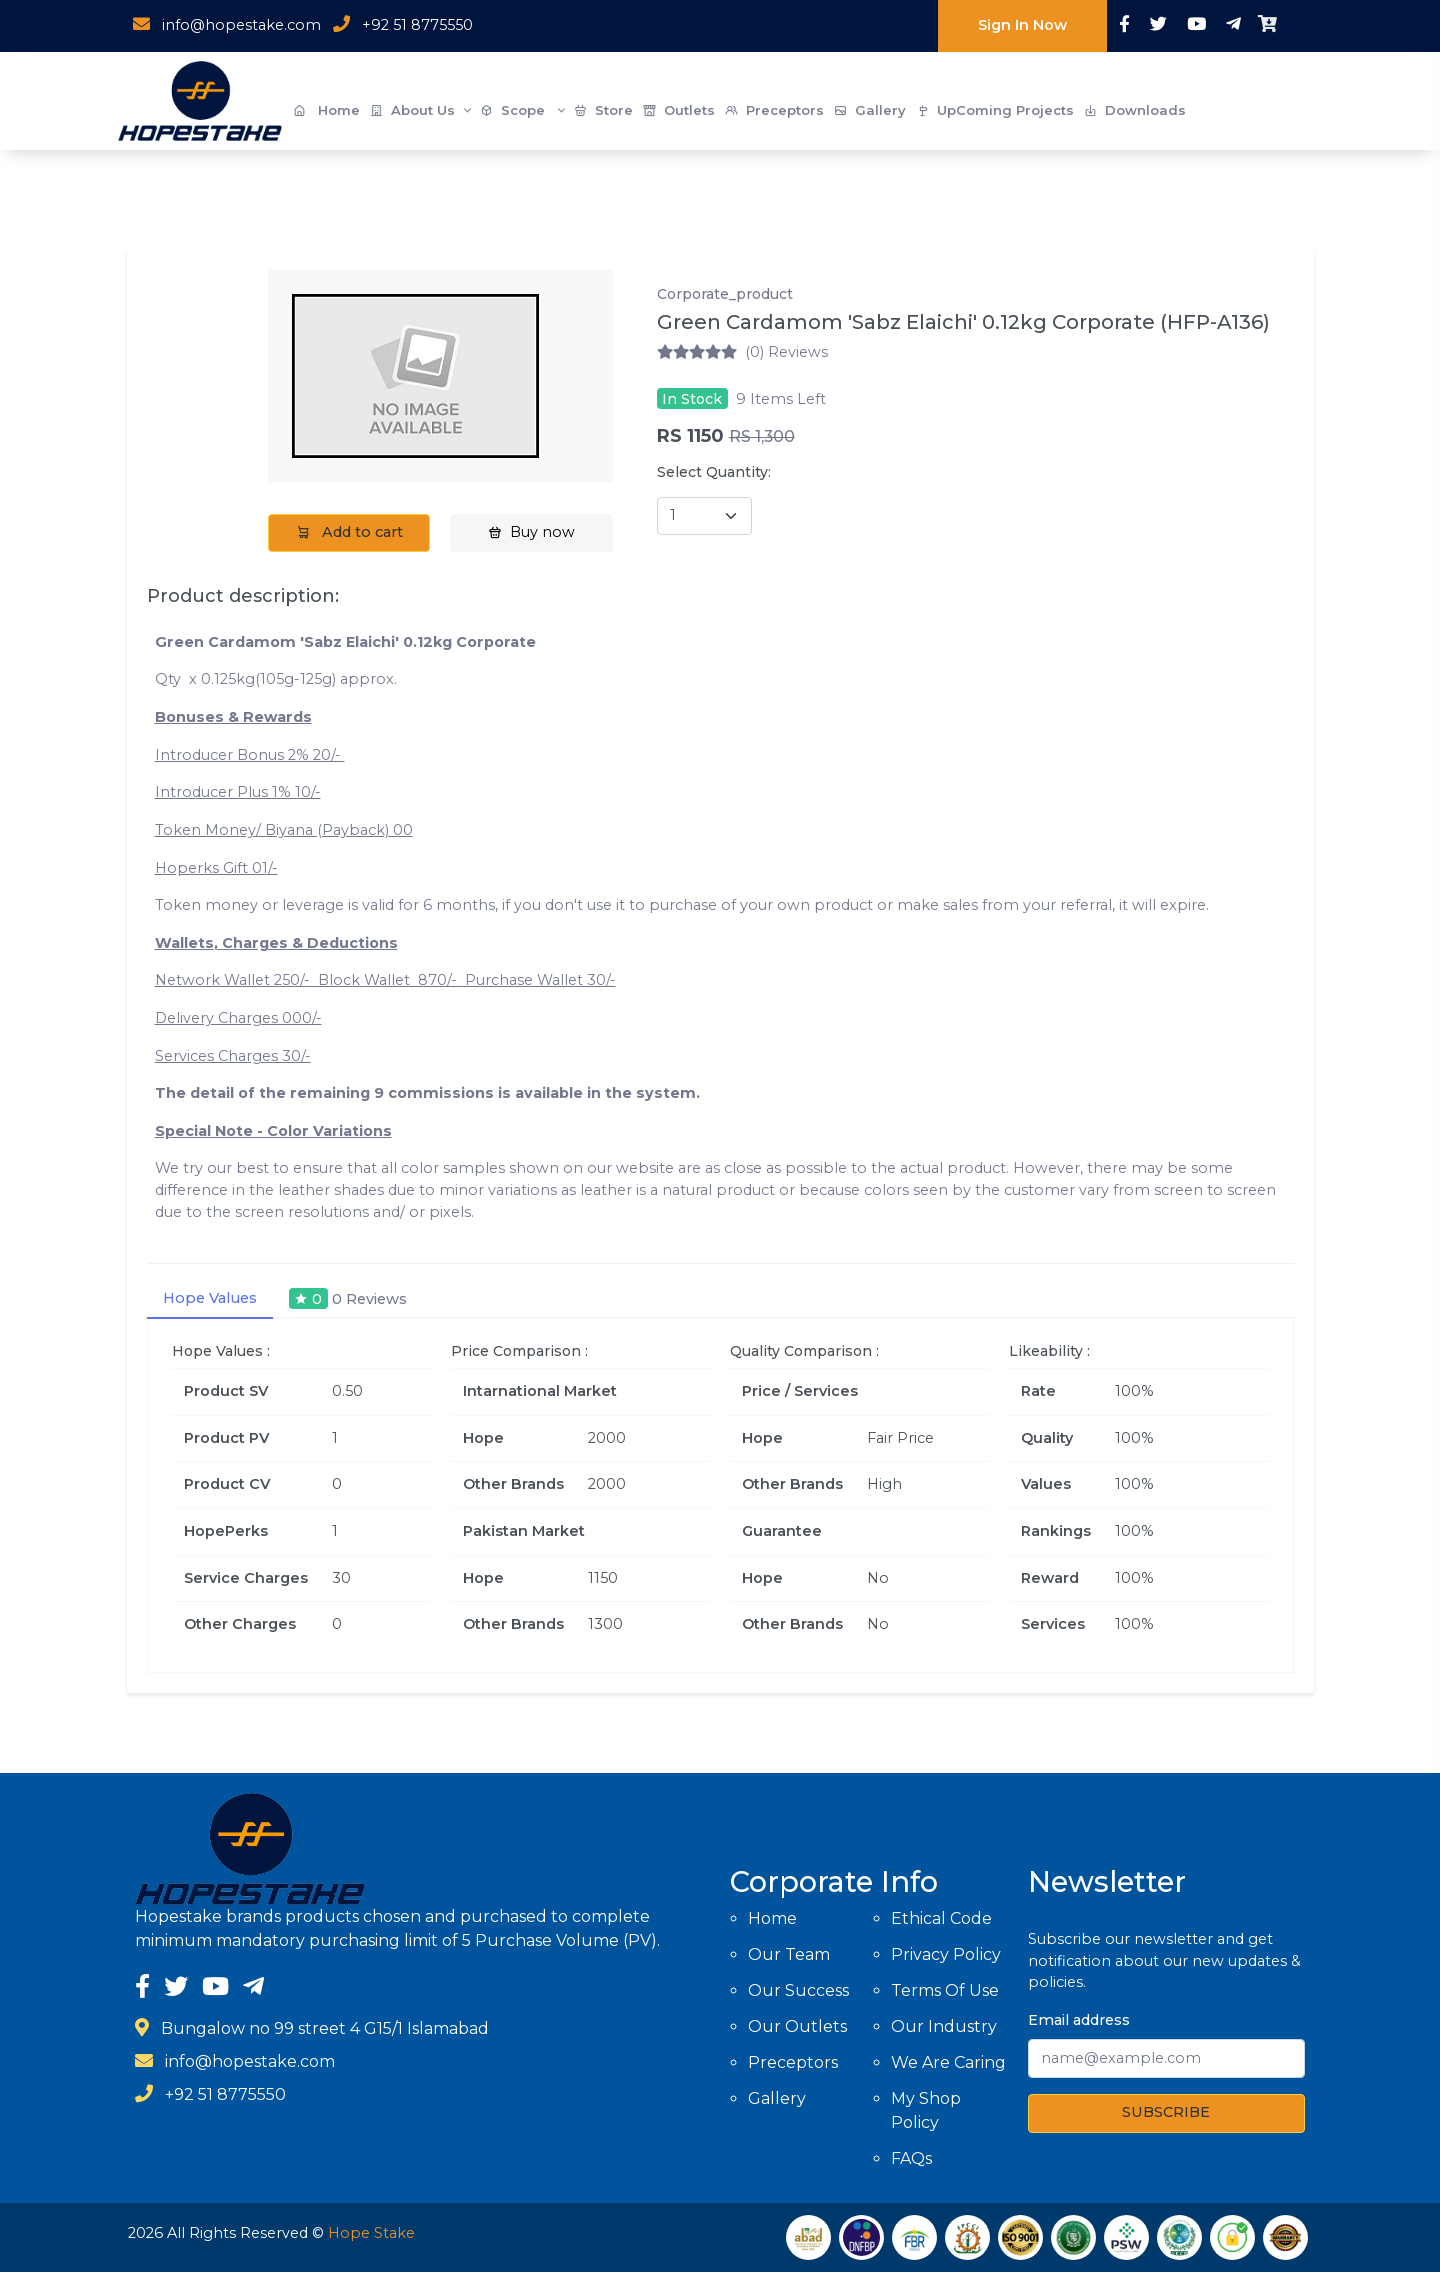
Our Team (789, 1954)
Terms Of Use (945, 1990)
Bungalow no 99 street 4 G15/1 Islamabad (325, 2028)
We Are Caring (948, 2062)
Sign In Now (1022, 25)
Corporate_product (725, 294)
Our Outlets (797, 2026)
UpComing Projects (995, 110)
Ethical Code (941, 1918)
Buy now (531, 532)
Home (326, 110)
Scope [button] (522, 111)
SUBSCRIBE (1166, 2112)
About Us (420, 111)
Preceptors (774, 110)
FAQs (911, 2158)
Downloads (1135, 110)
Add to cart (349, 532)
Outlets (679, 110)
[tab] (348, 1299)
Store (603, 110)
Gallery (870, 110)
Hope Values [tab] (210, 1298)
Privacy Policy (946, 1954)
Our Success (798, 1990)
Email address (1079, 2020)
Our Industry (944, 2026)
